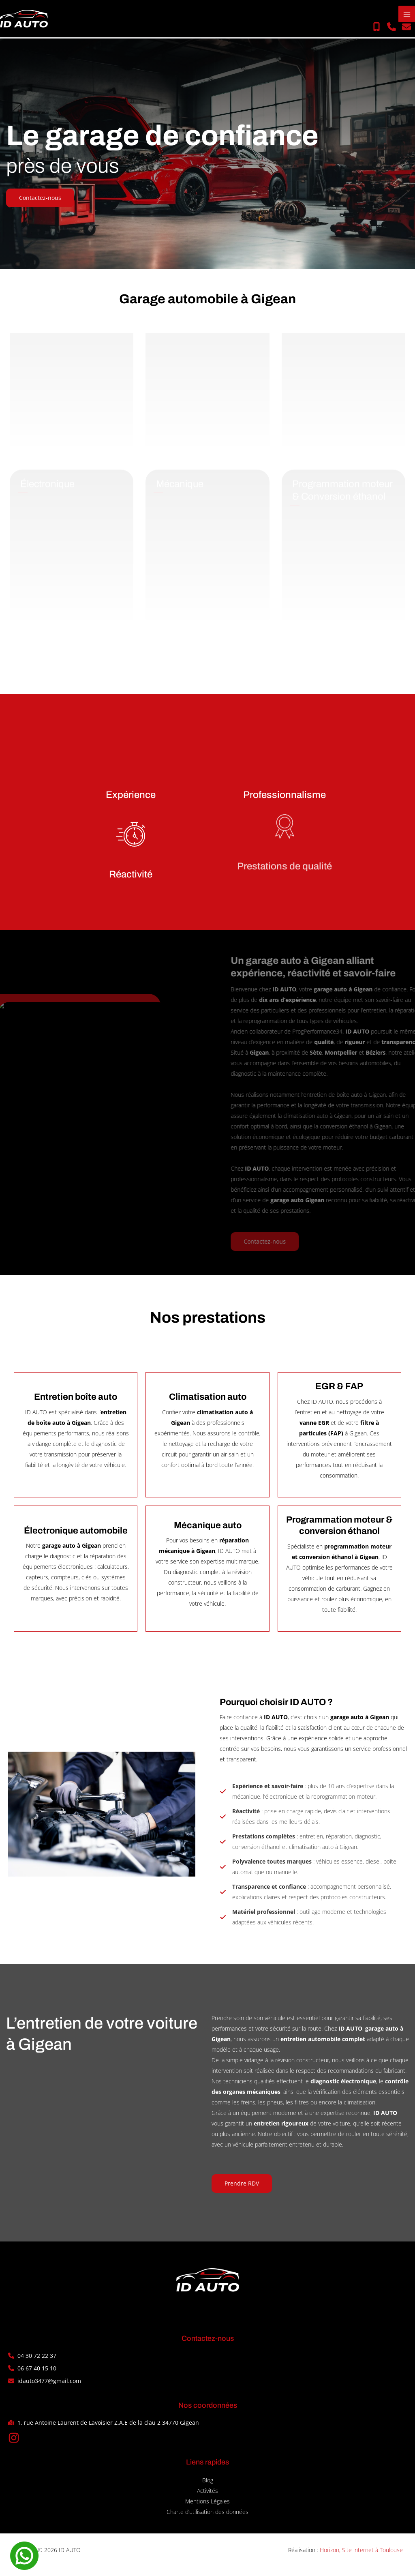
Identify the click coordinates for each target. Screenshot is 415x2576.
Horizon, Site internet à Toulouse (361, 2555)
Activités (207, 2496)
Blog (207, 2486)
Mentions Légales (207, 2507)
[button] (376, 29)
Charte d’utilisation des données (207, 2517)
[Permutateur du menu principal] (406, 17)
